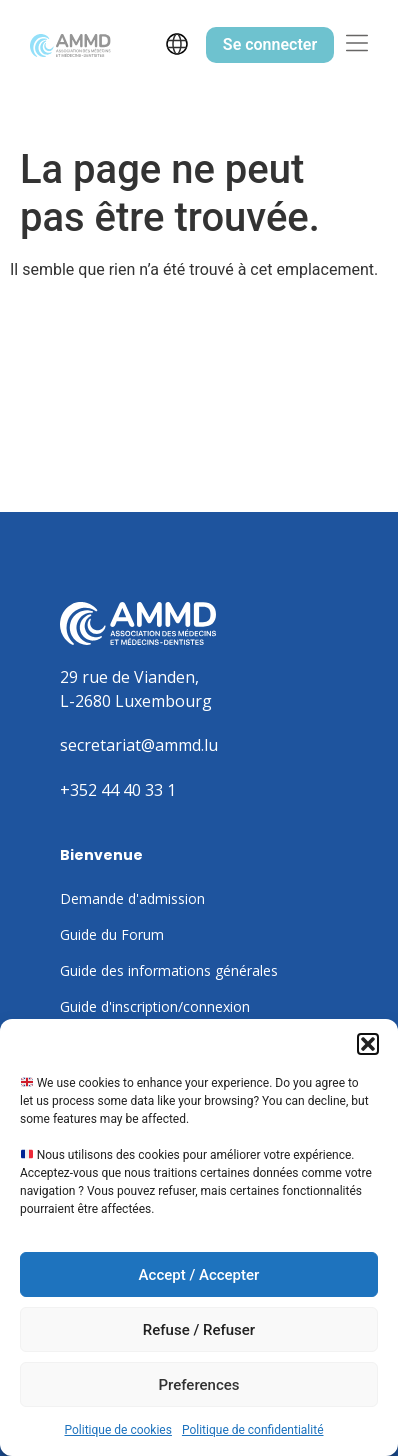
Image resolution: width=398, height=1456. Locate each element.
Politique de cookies (118, 1430)
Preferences (198, 1385)
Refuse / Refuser (199, 1330)
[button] (368, 1044)
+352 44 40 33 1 (118, 790)
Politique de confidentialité (253, 1430)
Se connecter (270, 44)
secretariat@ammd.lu (139, 745)
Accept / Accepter (199, 1275)
